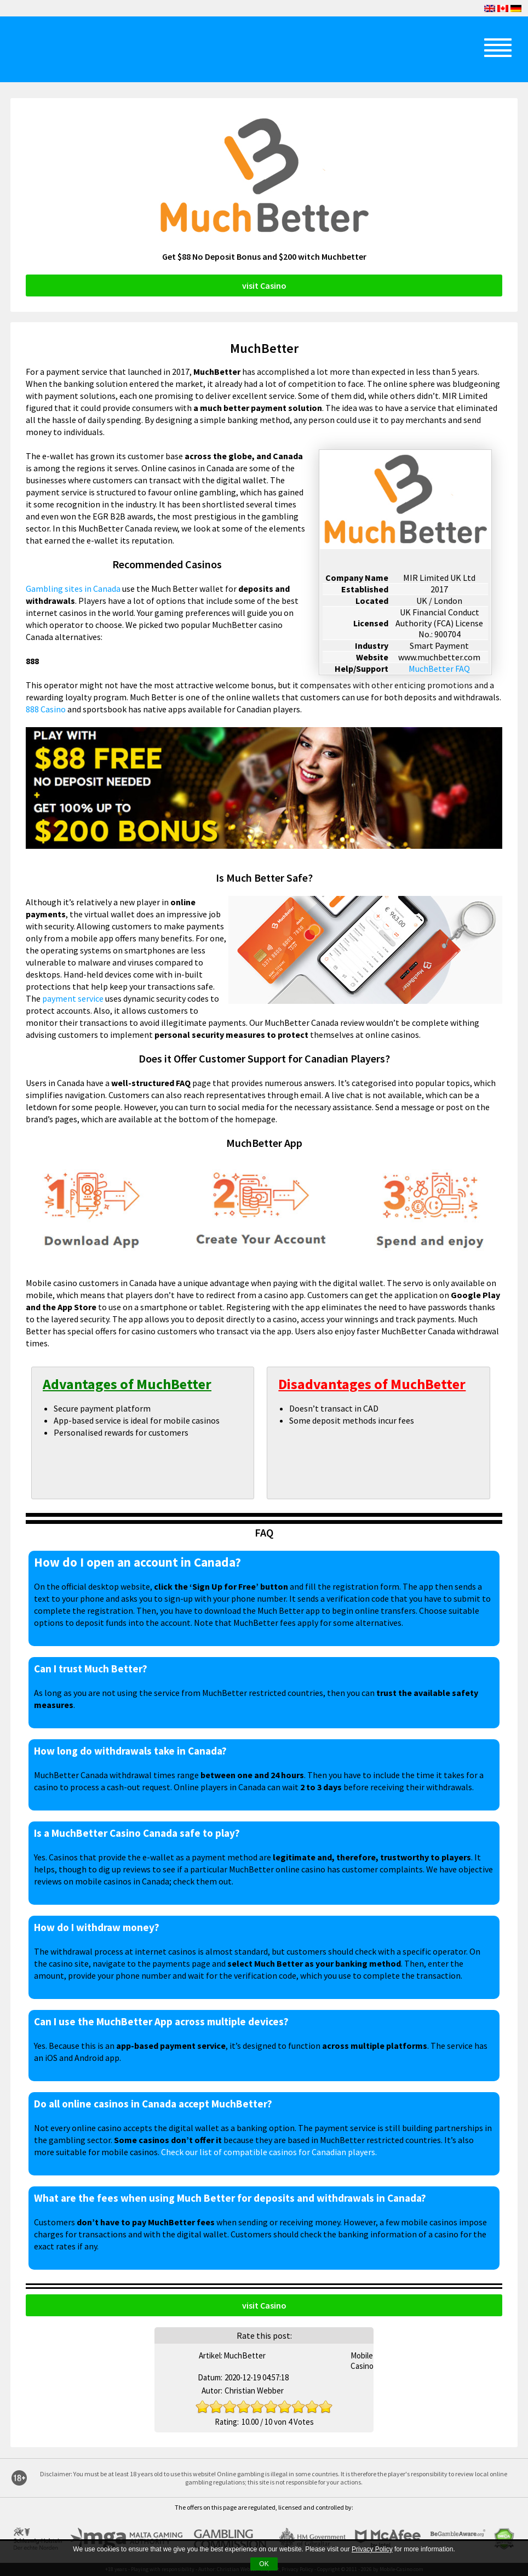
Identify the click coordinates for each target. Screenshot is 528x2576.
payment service (73, 998)
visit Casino (264, 285)
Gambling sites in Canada (73, 588)
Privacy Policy (372, 2549)
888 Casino (46, 709)
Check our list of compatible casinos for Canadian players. (269, 2151)
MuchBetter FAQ (439, 668)
